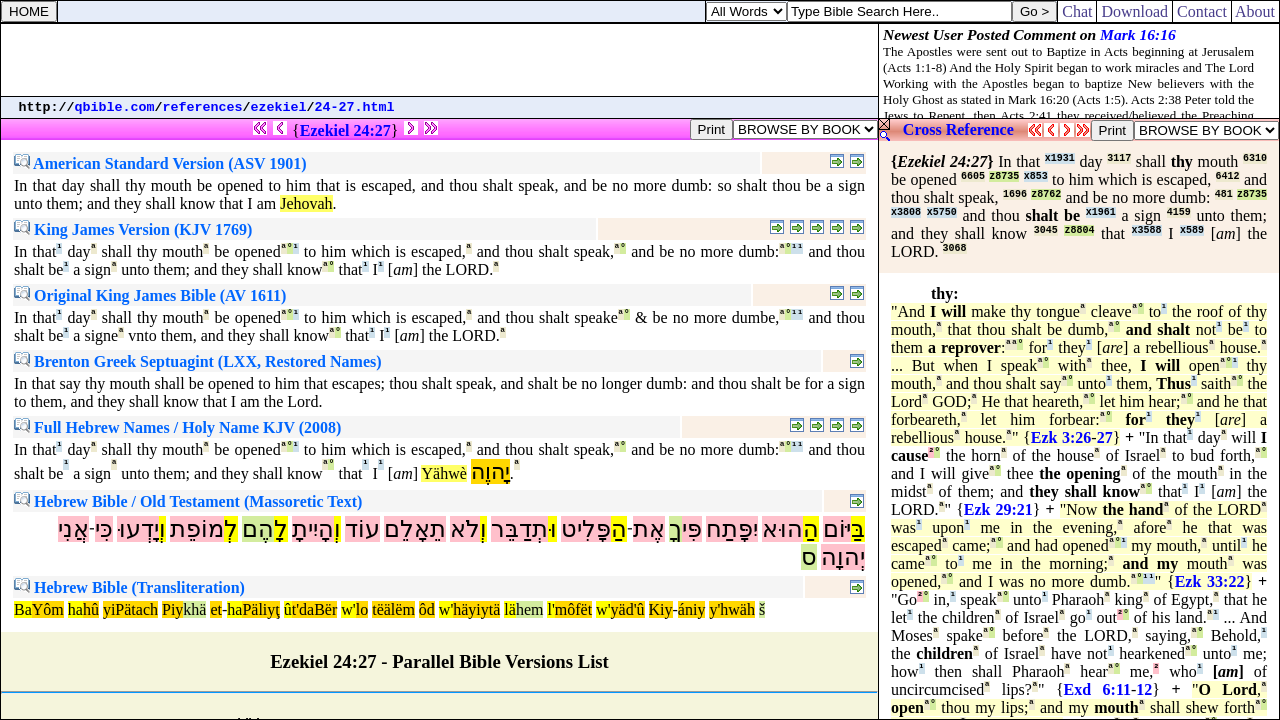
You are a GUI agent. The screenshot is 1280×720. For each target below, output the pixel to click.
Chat (1077, 11)
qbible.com (115, 107)
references (203, 107)
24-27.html (355, 107)
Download (1134, 11)
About (1255, 11)
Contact (1202, 11)
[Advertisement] (440, 60)
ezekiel (279, 107)
